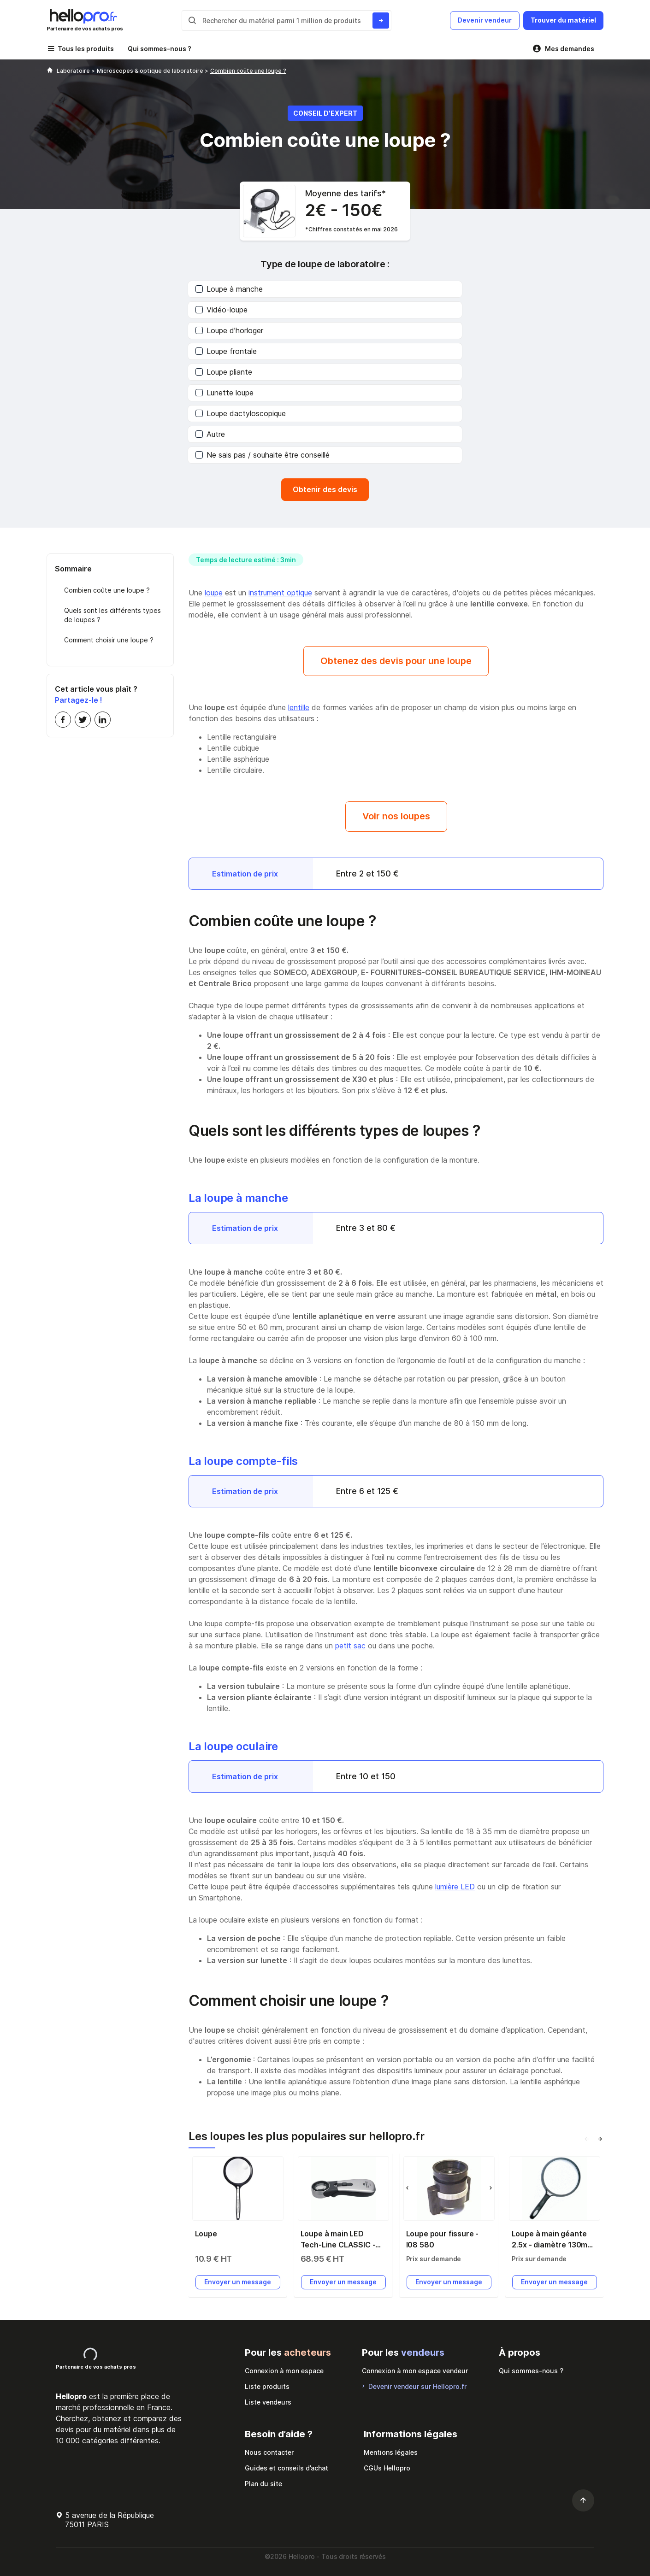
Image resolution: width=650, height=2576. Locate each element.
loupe (214, 592)
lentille (298, 707)
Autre (210, 434)
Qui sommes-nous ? (159, 49)
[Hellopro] (50, 71)
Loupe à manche (229, 289)
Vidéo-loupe (221, 309)
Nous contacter (269, 2452)
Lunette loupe (224, 392)
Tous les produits (86, 49)
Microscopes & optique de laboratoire (151, 70)
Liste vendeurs (268, 2402)
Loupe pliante (223, 371)
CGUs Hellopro (387, 2468)
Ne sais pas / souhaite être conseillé (262, 454)
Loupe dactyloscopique (240, 413)
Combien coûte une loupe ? (107, 590)
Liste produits (267, 2386)
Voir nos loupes (396, 816)
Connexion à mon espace (284, 2371)
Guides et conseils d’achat (286, 2468)
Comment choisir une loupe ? (109, 640)
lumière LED (455, 1886)
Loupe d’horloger (229, 330)
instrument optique (280, 592)
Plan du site (263, 2484)
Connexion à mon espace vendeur (415, 2371)
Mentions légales (391, 2452)
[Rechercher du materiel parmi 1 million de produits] (380, 20)
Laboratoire (74, 70)
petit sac (350, 1645)
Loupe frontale (226, 351)
